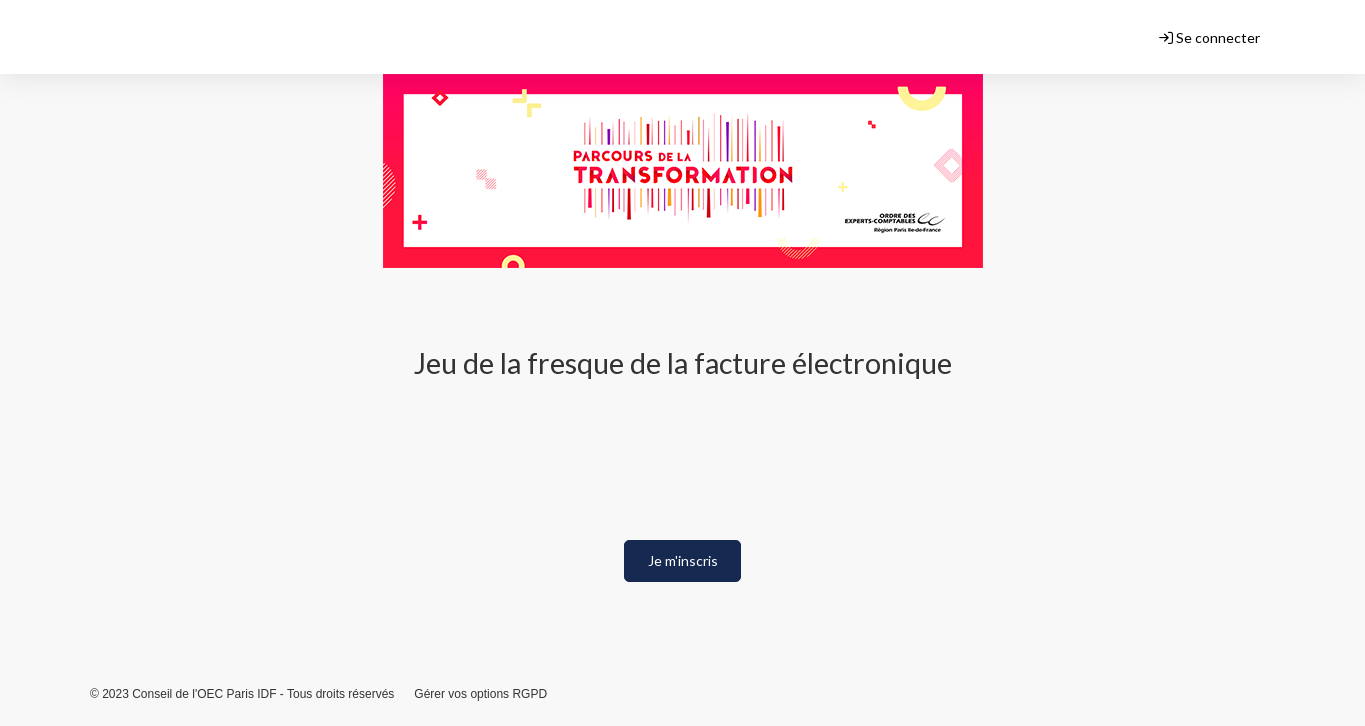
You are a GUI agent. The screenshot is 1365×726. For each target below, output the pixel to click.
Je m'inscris (683, 560)
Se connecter (1209, 37)
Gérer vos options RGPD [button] (480, 694)
